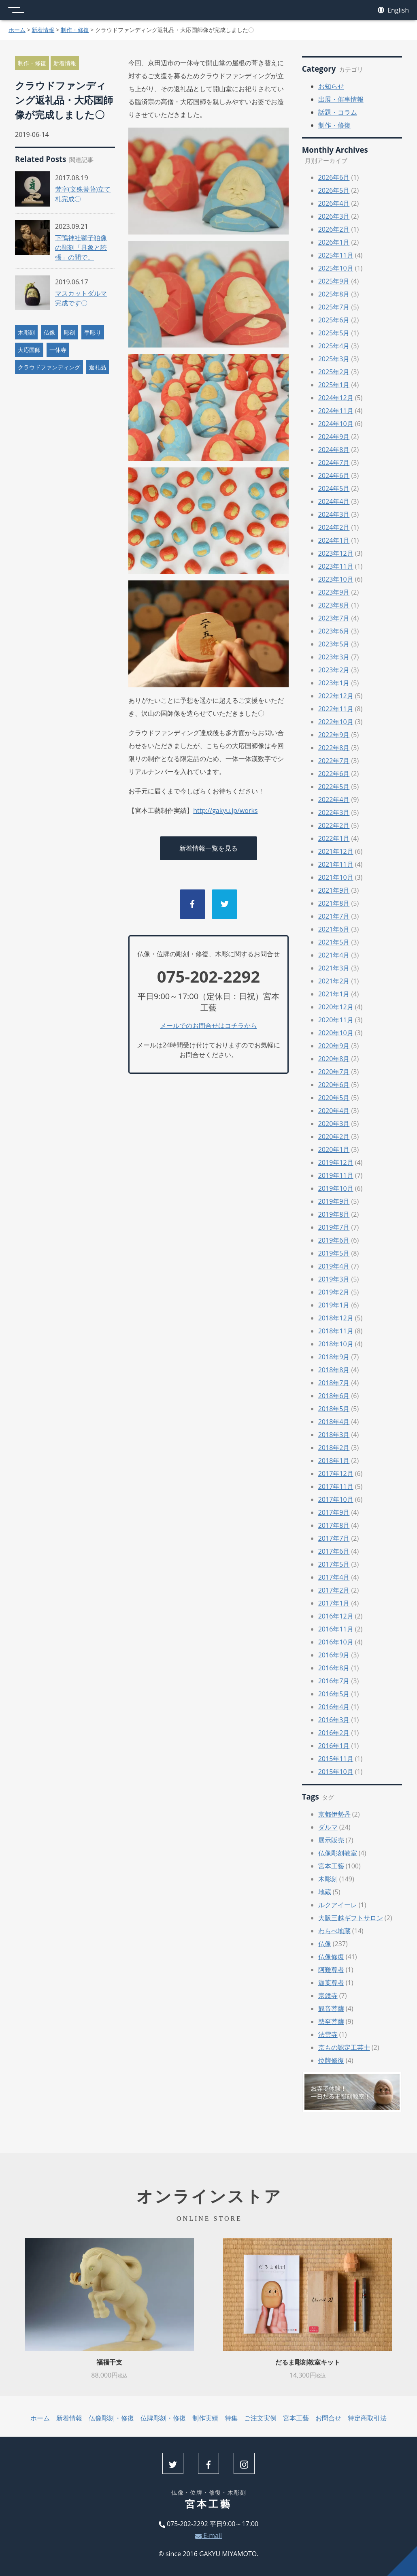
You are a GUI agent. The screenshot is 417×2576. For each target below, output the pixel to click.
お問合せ (328, 2418)
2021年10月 (335, 877)
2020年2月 (334, 1136)
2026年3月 (334, 216)
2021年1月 (334, 993)
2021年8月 (334, 903)
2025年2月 (334, 371)
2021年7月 (334, 916)
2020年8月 (334, 1058)
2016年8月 (334, 1667)
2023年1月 (334, 682)
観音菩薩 (331, 2008)
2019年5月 (334, 1253)
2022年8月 (334, 747)
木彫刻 (26, 332)
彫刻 (69, 332)
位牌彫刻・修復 (163, 2418)
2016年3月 (334, 1719)
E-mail (208, 2535)
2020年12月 (335, 1006)
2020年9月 (334, 1045)
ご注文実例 (260, 2418)
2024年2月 (334, 527)
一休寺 (57, 350)
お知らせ (331, 86)
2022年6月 (334, 773)
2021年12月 (335, 851)
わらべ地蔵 (334, 1930)
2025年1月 (334, 384)
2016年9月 (334, 1655)
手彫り (92, 332)
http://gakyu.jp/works (225, 810)
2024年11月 (335, 410)
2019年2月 (334, 1292)
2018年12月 (335, 1318)
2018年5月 (334, 1408)
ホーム (17, 30)
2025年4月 (334, 345)
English (393, 10)
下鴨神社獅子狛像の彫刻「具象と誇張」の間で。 (81, 247)
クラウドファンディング (49, 367)
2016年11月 (335, 1629)
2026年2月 (334, 229)
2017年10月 (335, 1499)
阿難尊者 (331, 1969)
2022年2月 (334, 825)
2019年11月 (335, 1175)
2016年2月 (334, 1732)
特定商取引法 (367, 2418)
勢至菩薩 (331, 2021)
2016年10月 (335, 1642)
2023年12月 (335, 553)
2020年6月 (334, 1084)
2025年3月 (334, 358)
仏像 (49, 332)
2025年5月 (334, 332)
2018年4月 (334, 1421)
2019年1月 (334, 1305)
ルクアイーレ (337, 1904)
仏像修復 (331, 1956)
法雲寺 (328, 2034)
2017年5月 (334, 1564)
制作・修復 (75, 30)
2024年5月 (334, 488)
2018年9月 (334, 1356)
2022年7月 (334, 760)
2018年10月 (335, 1343)
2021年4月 (334, 955)
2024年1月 (334, 540)
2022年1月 (334, 838)
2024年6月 (334, 475)
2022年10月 (335, 721)
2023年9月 (334, 592)
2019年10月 (335, 1188)
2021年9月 (334, 890)
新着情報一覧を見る (208, 848)
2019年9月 (334, 1201)
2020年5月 (334, 1097)
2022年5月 (334, 786)
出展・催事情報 (341, 99)
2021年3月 (334, 968)
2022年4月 (334, 799)
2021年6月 (334, 929)
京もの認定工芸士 (344, 2047)
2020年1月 (334, 1149)
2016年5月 (334, 1693)
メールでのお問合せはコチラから (208, 1025)
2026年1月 (334, 242)
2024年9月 (334, 436)
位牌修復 (331, 2060)
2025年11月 (335, 255)
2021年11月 (335, 864)
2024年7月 (334, 462)
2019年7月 (334, 1227)
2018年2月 (334, 1447)
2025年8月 (334, 294)
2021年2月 (334, 981)
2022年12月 (335, 695)
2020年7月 (334, 1071)
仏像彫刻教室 (337, 1853)
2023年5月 (334, 644)
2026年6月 (334, 177)
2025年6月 (334, 320)
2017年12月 (335, 1473)
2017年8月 (334, 1525)
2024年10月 (335, 423)
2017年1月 (334, 1603)
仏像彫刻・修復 (111, 2418)
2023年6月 (334, 631)
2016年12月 (335, 1616)
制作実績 (205, 2418)
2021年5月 (334, 942)
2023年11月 (335, 566)
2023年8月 (334, 605)
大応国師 (29, 350)
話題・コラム (337, 112)
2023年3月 (334, 657)
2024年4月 (334, 501)
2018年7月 (334, 1382)
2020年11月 (335, 1019)
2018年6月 (334, 1395)
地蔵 (324, 1891)
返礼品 (97, 367)
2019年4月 (334, 1266)
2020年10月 (335, 1032)
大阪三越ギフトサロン (350, 1917)
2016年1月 (334, 1745)
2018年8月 (334, 1369)
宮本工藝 (331, 1866)
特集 (231, 2418)
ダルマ (328, 1827)
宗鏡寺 (328, 1995)
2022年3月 (334, 812)
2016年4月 (334, 1706)
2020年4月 (334, 1110)
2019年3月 (334, 1279)
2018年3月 (334, 1434)
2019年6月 (334, 1240)
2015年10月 (335, 1771)
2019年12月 (335, 1162)
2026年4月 (334, 203)
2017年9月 (334, 1512)
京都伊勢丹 (334, 1814)
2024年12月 (335, 397)
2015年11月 (335, 1758)
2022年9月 (334, 734)
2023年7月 (334, 618)
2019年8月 (334, 1214)
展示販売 (331, 1840)
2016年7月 (334, 1680)
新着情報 (43, 30)
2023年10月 (335, 579)
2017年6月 (334, 1551)
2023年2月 (334, 669)
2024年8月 (334, 449)
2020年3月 (334, 1123)
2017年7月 (334, 1538)
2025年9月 (334, 281)
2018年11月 (335, 1330)
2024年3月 (334, 514)
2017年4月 (334, 1577)
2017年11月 (335, 1486)
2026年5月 (334, 190)
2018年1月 (334, 1460)
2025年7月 (334, 307)
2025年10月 (335, 268)
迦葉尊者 (331, 1982)
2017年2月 (334, 1590)
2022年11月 (335, 708)
